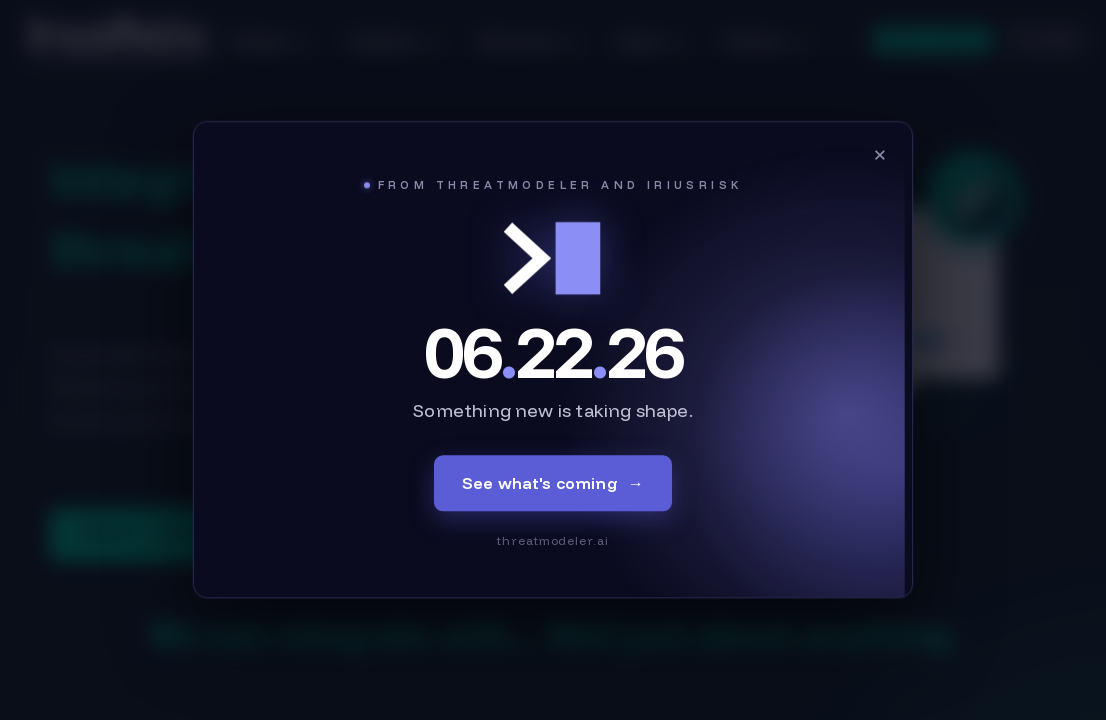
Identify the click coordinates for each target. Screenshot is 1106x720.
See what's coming (553, 484)
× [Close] (880, 154)
